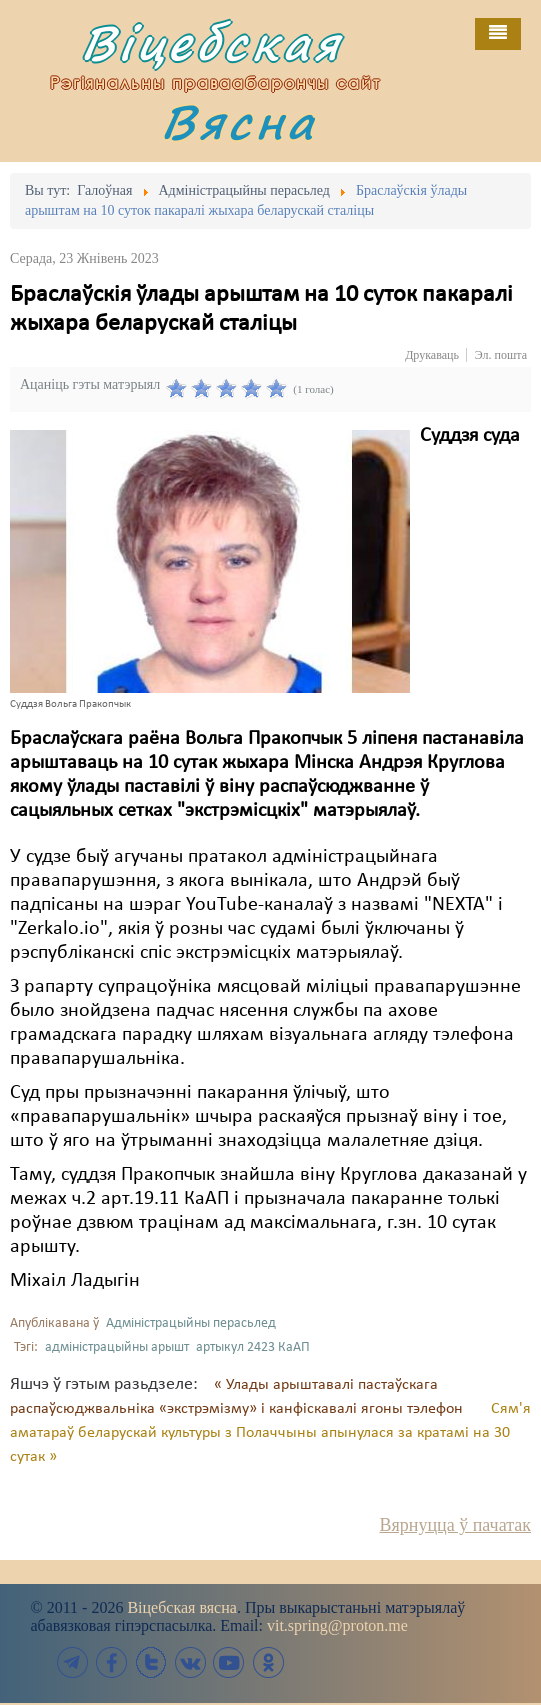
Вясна (239, 121)
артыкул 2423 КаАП (253, 1347)
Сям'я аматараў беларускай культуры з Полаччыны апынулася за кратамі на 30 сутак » (270, 1433)
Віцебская (212, 42)
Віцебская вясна (181, 1607)
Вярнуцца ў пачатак (455, 1525)
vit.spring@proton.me (337, 1625)
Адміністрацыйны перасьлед (191, 1323)
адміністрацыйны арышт (117, 1347)
